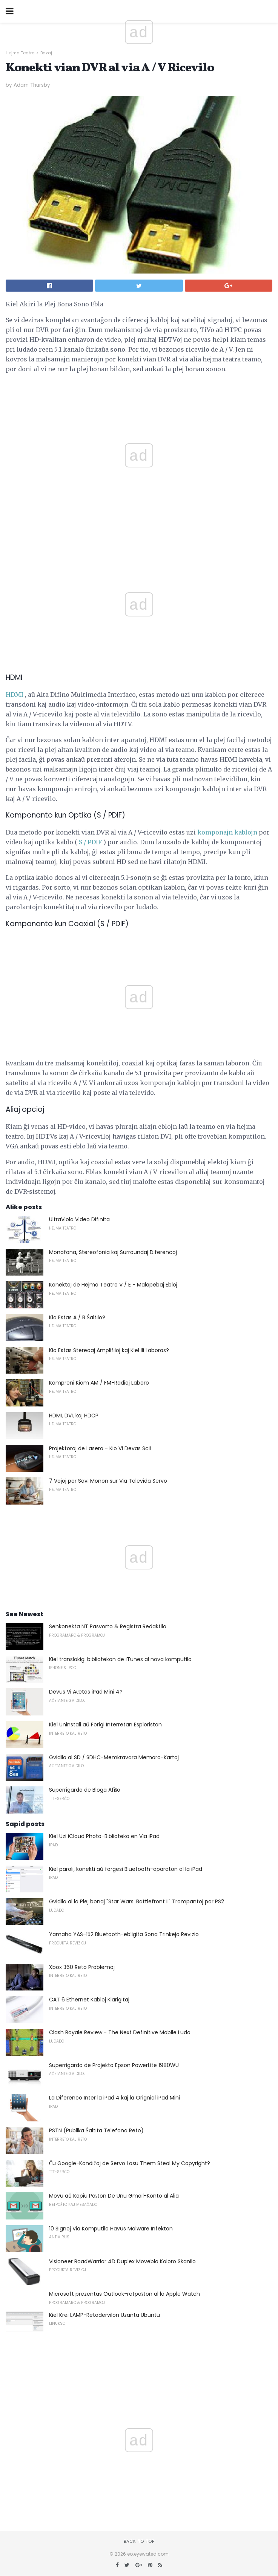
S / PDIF (90, 842)
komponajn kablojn (227, 832)
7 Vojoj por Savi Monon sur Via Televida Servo (108, 1481)
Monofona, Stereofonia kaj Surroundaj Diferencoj (113, 1252)
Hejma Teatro (20, 53)
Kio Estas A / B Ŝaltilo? (77, 1317)
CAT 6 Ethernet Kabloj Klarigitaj (89, 1999)
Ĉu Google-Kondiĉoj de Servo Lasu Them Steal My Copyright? (129, 2163)
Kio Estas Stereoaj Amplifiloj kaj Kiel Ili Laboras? (109, 1350)
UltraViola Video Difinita (79, 1219)
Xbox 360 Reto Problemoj (82, 1967)
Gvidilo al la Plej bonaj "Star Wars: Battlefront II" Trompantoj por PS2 (136, 1901)
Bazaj (46, 53)
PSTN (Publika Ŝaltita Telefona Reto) (96, 2130)
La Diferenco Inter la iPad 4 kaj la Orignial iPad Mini (114, 2097)
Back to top (139, 2541)
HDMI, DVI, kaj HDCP (73, 1415)
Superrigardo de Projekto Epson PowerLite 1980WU (114, 2065)
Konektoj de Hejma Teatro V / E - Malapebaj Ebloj (113, 1284)
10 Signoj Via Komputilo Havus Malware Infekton (111, 2228)
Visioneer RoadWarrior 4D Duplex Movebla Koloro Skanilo (122, 2261)
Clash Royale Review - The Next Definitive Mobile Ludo (119, 2032)
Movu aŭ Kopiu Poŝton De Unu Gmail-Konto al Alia (114, 2195)
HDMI (14, 694)
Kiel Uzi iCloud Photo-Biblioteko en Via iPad (104, 1836)
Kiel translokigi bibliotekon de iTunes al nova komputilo (120, 1659)
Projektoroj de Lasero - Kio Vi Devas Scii (100, 1448)
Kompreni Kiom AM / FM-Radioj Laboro (99, 1382)
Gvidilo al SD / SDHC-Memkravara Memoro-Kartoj (114, 1757)
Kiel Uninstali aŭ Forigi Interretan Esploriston (105, 1724)
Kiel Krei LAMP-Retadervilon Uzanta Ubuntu (104, 2315)
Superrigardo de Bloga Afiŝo (84, 1790)
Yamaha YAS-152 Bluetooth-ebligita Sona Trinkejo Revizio (124, 1934)
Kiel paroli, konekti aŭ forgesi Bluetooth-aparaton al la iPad (125, 1869)
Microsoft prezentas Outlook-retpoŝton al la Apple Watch (124, 2294)
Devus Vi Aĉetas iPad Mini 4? (86, 1691)
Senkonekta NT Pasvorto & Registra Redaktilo (107, 1626)
